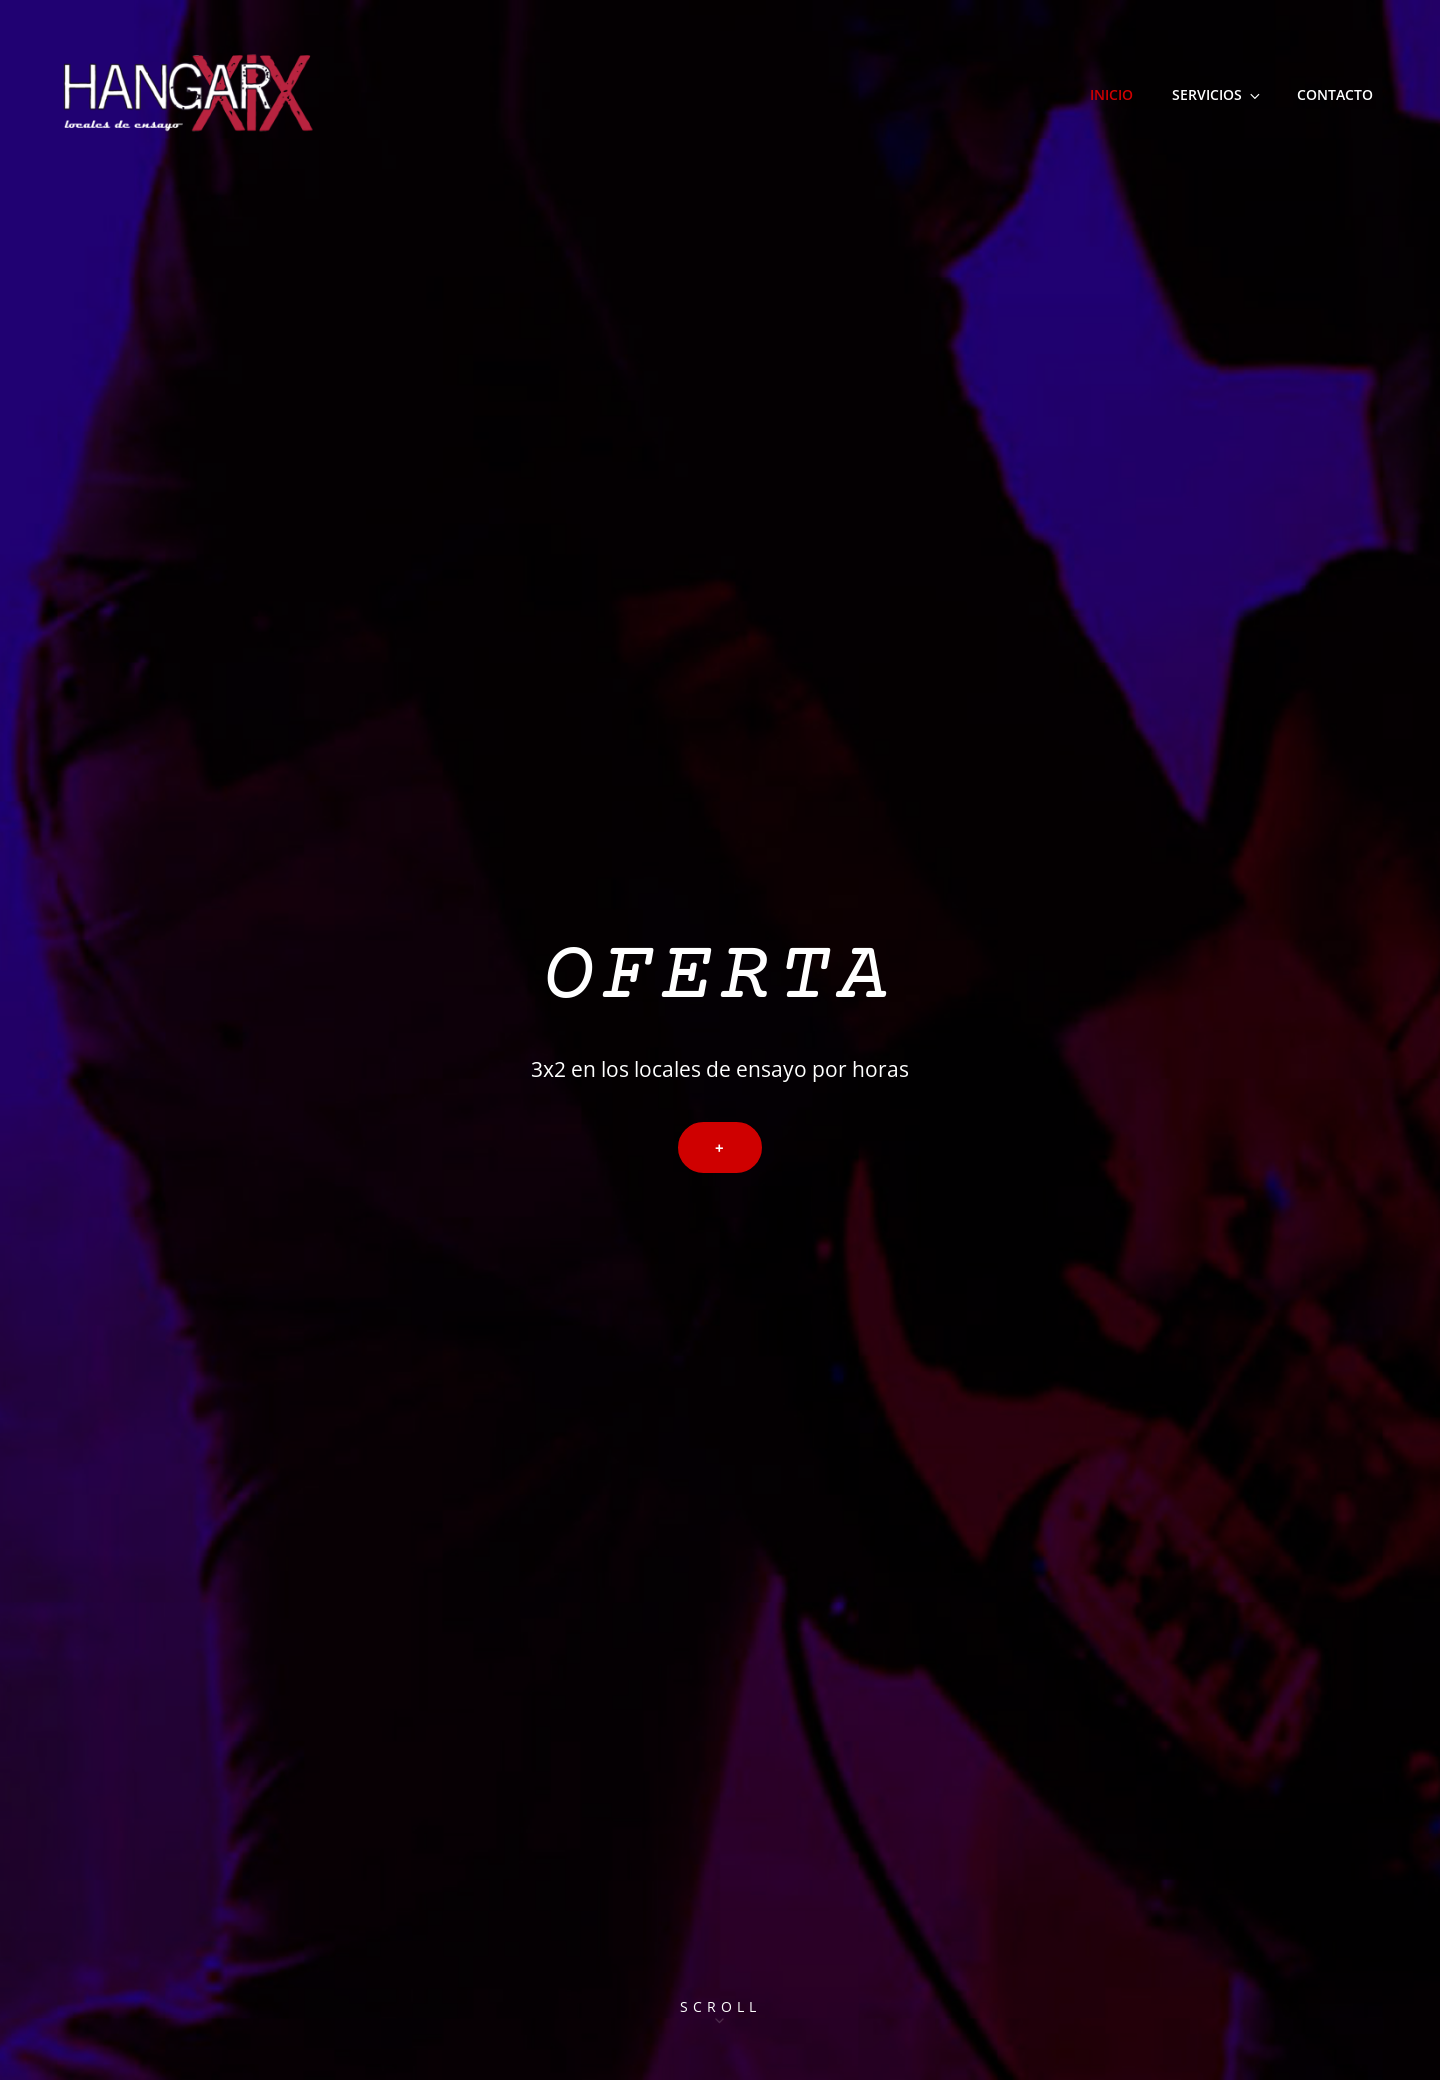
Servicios (1217, 94)
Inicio (1111, 94)
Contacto (1335, 94)
